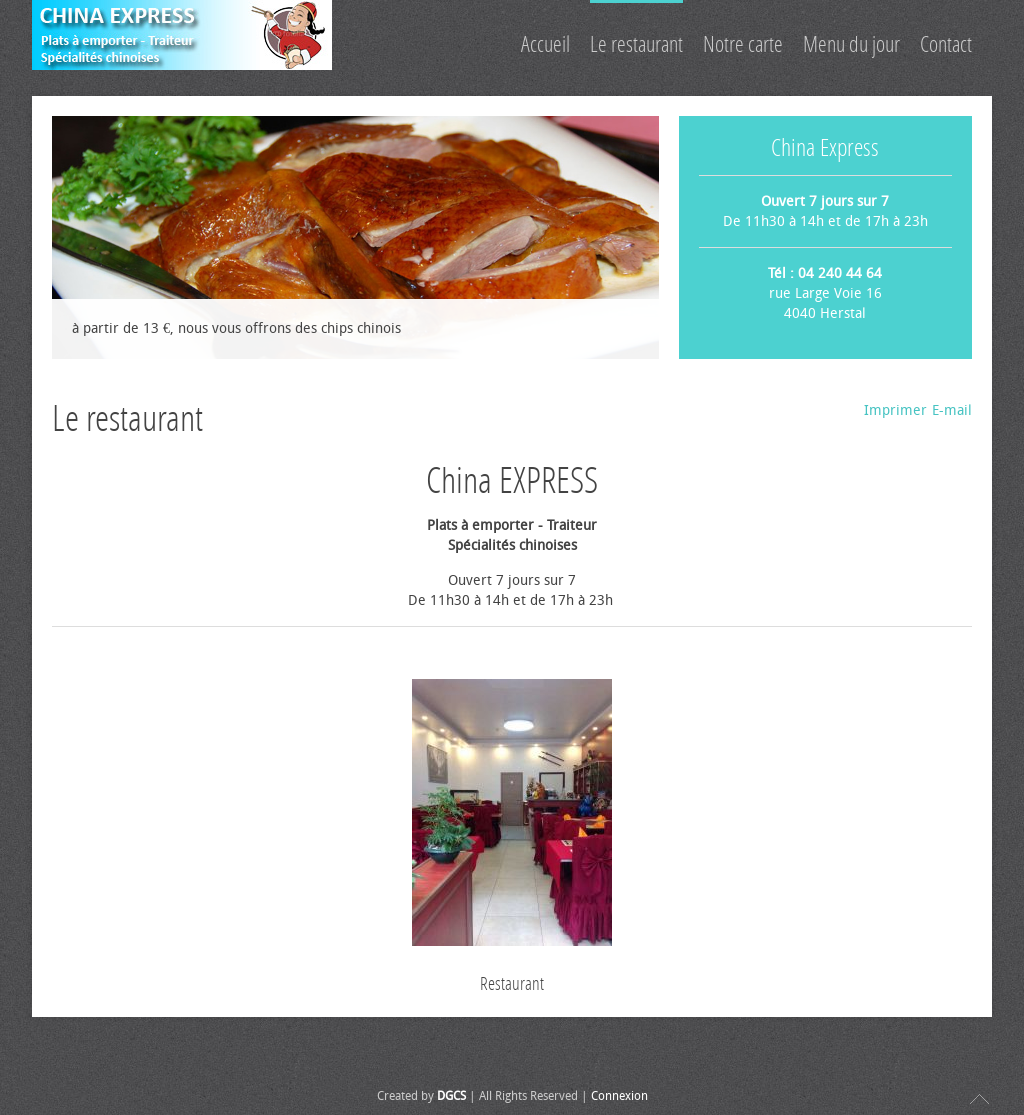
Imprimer (895, 410)
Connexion (619, 1096)
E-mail (952, 410)
